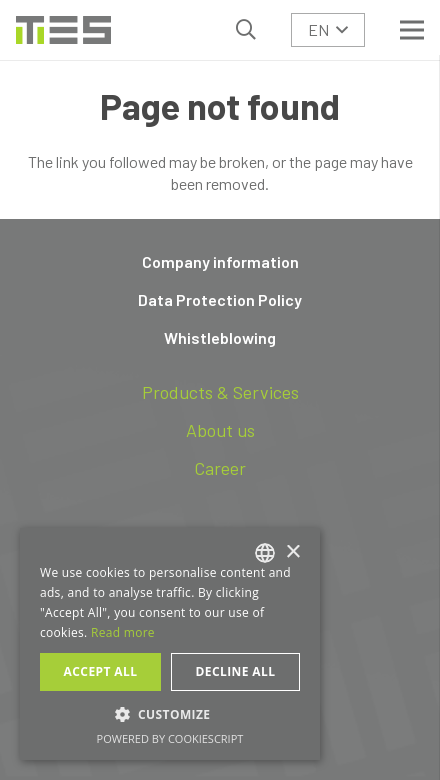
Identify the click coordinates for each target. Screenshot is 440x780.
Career (220, 468)
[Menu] (412, 30)
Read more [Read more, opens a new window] (123, 632)
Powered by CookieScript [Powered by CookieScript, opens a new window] (170, 738)
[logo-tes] (63, 30)
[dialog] (170, 644)
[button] (246, 30)
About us (220, 430)
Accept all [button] (101, 671)
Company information (220, 261)
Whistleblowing (220, 337)
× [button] (292, 552)
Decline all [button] (236, 671)
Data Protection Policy (220, 299)
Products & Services (220, 392)
